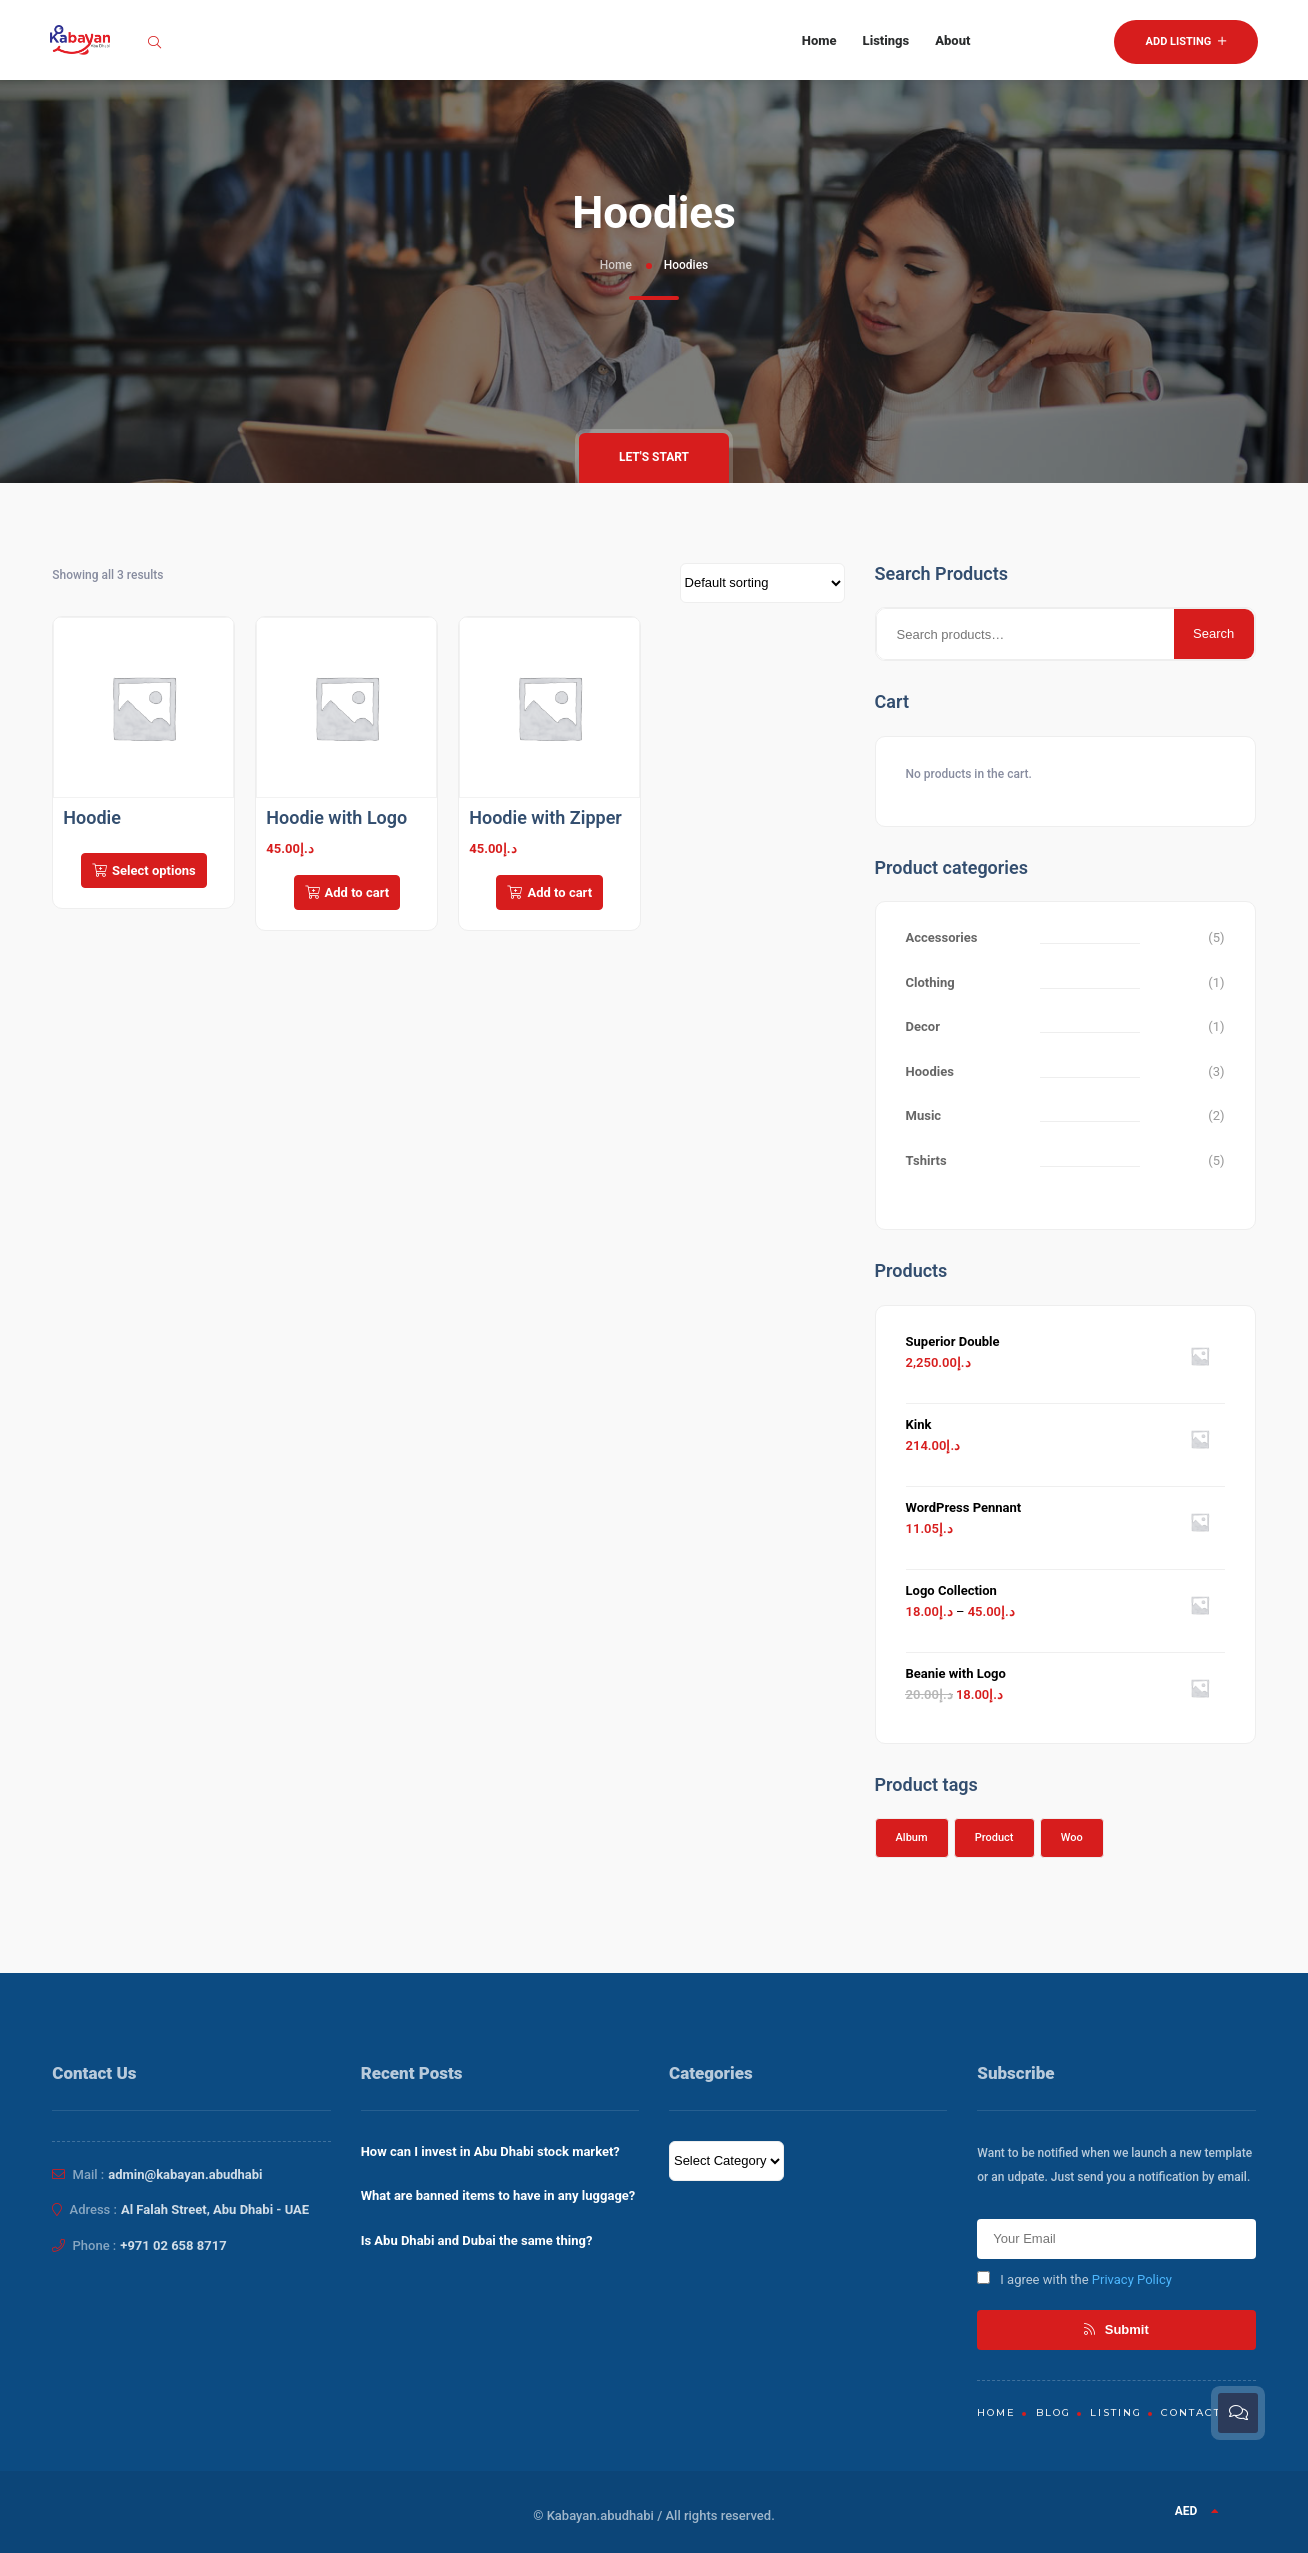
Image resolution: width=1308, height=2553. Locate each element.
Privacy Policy (1132, 2279)
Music (924, 1115)
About (952, 40)
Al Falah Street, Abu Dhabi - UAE (215, 2209)
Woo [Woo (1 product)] (1072, 1837)
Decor (923, 1026)
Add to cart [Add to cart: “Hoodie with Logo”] (347, 892)
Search (1213, 633)
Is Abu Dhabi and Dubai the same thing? (477, 2240)
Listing (1116, 2412)
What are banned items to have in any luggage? (498, 2195)
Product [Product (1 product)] (994, 1837)
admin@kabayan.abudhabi (185, 2174)
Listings (886, 40)
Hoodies (930, 1071)
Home (819, 40)
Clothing (930, 982)
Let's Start (654, 457)
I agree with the (1074, 2279)
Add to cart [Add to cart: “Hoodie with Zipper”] (549, 892)
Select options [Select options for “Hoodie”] (144, 870)
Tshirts (926, 1160)
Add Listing (1186, 41)
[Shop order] (762, 583)
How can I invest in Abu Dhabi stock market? (490, 2151)
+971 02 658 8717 (173, 2245)
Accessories (942, 937)
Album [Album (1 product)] (912, 1837)
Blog (1053, 2412)
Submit (1116, 2329)
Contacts (1195, 2412)
